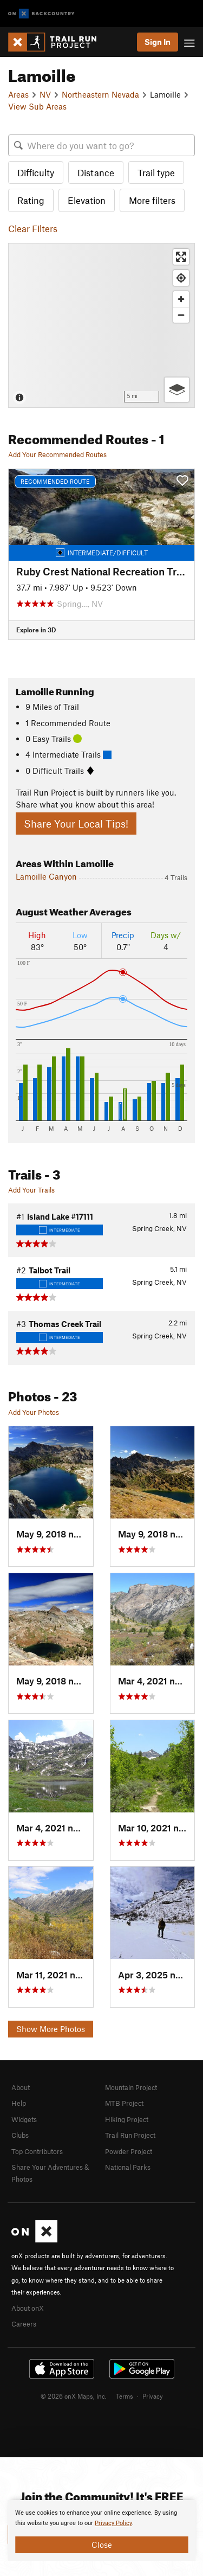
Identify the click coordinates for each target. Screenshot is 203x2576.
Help (18, 2103)
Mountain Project (131, 2087)
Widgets (24, 2119)
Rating (30, 200)
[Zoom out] (181, 315)
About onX (27, 2308)
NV (45, 94)
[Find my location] (181, 278)
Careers (23, 2323)
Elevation (87, 200)
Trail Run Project (130, 2135)
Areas (18, 94)
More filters (152, 200)
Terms (124, 2396)
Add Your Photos (33, 1412)
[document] (101, 2530)
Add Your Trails (31, 1190)
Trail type (156, 172)
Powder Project (128, 2151)
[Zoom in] (181, 299)
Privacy (152, 2396)
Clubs (20, 2135)
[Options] (177, 389)
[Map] (101, 325)
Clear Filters (32, 228)
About (20, 2087)
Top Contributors (37, 2151)
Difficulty (35, 172)
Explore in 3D (36, 629)
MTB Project (124, 2103)
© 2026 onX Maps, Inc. (74, 2396)
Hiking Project (126, 2119)
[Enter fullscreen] (181, 257)
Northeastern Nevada (100, 94)
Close (101, 2544)
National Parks (127, 2167)
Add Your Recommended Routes (57, 454)
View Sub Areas (37, 106)
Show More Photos (50, 2029)
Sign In (158, 42)
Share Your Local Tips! (76, 823)
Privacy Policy (113, 2523)
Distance (95, 172)
